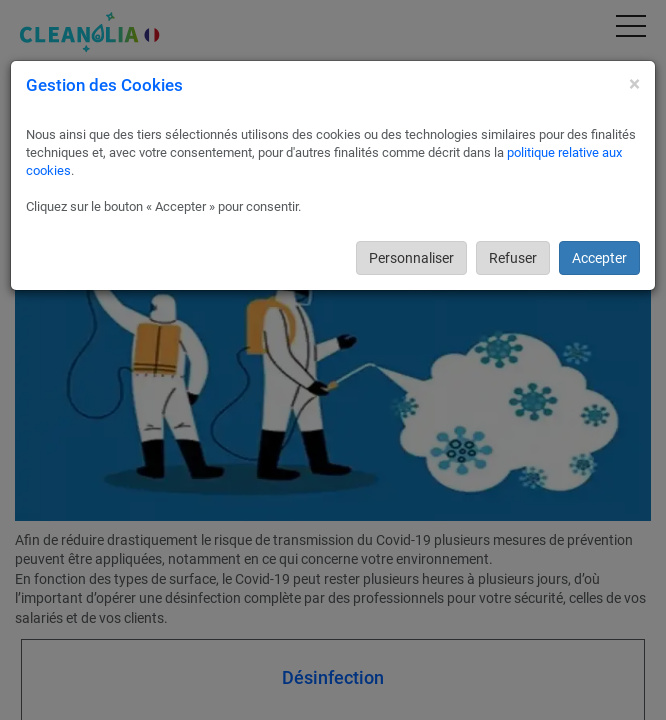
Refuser (513, 258)
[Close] (634, 84)
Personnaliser (411, 258)
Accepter (599, 258)
